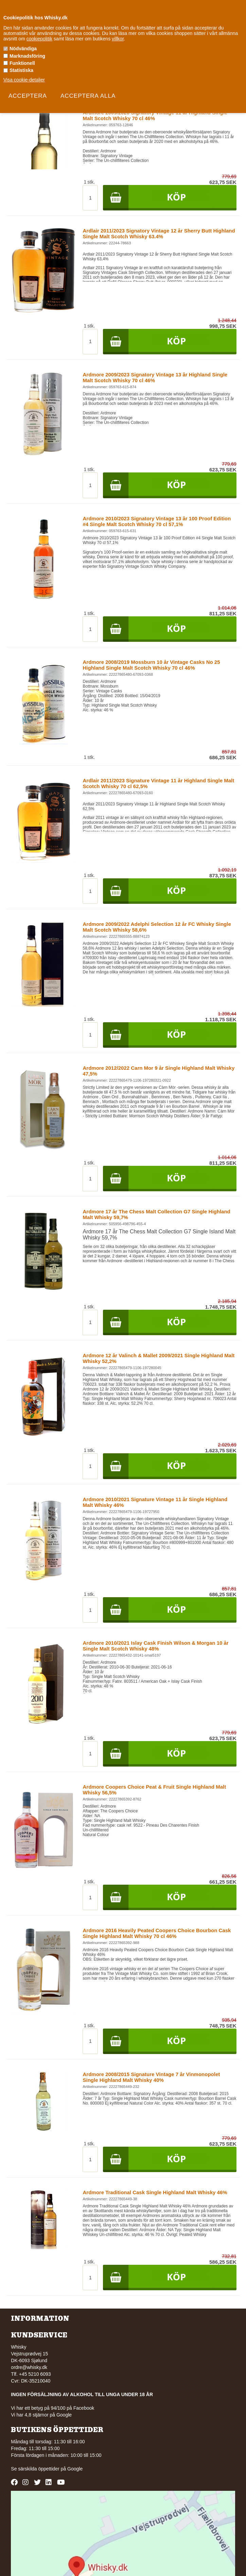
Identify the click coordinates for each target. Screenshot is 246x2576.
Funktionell (22, 63)
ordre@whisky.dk (29, 2367)
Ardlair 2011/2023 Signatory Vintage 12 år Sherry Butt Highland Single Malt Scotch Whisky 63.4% (159, 233)
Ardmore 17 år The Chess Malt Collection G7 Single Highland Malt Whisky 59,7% (156, 1214)
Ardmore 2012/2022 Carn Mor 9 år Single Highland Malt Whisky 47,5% (158, 1071)
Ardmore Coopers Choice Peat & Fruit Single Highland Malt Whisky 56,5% (154, 1789)
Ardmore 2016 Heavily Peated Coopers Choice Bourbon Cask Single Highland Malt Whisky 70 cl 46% (157, 1933)
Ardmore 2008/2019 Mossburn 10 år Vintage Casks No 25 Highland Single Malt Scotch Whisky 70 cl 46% (151, 665)
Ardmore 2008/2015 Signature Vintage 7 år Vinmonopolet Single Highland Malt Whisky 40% (151, 2077)
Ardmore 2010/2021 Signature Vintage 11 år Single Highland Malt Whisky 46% (155, 1502)
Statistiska (21, 70)
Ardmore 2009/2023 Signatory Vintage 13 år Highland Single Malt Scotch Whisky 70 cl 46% (155, 377)
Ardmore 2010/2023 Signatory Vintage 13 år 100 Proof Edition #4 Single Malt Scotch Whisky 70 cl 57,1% (157, 521)
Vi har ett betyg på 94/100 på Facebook (52, 2408)
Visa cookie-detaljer (24, 79)
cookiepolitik (39, 38)
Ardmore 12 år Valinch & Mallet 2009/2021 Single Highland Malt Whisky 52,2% (158, 1358)
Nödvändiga (23, 48)
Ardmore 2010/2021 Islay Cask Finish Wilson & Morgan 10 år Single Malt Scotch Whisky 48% (155, 1645)
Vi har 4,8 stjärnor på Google (41, 2415)
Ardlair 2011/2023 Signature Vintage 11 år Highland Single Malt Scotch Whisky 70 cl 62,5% (158, 783)
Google (75, 2468)
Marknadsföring (27, 56)
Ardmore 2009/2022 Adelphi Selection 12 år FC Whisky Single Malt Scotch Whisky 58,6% (157, 927)
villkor (118, 38)
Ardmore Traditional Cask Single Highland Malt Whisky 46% (155, 2192)
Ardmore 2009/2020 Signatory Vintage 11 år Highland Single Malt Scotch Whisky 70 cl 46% (155, 115)
